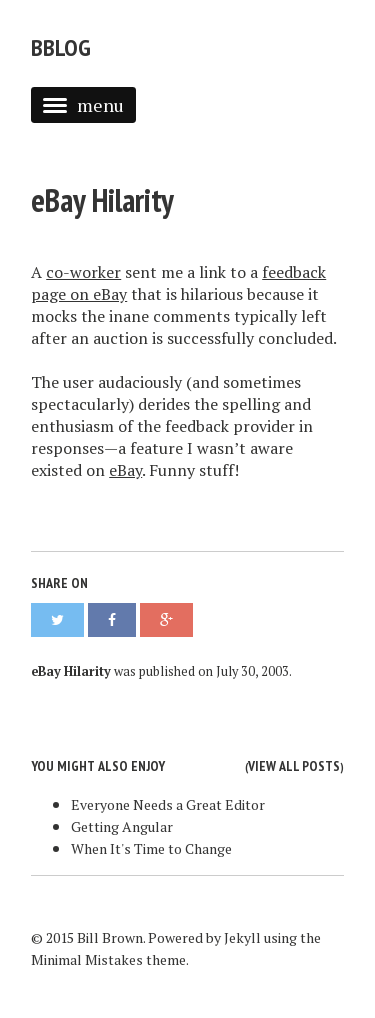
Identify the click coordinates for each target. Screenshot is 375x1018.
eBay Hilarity (102, 200)
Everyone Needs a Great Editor (168, 804)
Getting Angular (122, 826)
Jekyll (242, 937)
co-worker (83, 272)
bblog (61, 47)
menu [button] (83, 105)
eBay (125, 470)
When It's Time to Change (151, 848)
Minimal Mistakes (87, 959)
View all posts (294, 766)
